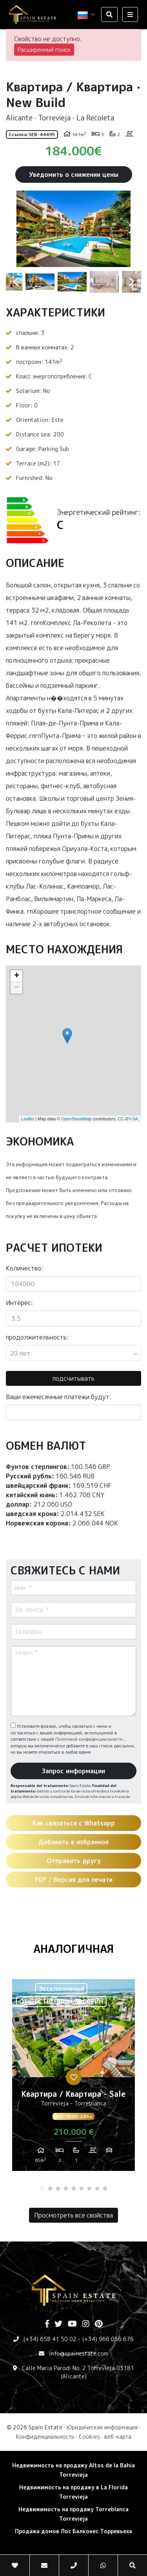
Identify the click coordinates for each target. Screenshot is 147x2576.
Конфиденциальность (45, 2436)
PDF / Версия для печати (74, 1879)
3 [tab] (58, 2189)
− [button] (16, 988)
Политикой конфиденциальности (89, 1739)
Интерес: (19, 1302)
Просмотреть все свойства (73, 2215)
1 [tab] (42, 2189)
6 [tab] (81, 2189)
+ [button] (16, 976)
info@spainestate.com (78, 2353)
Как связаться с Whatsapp (74, 1823)
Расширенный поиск (44, 49)
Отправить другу (74, 1860)
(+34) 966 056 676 (108, 2339)
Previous (15, 229)
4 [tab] (66, 2189)
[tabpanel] (73, 2078)
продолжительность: (37, 1337)
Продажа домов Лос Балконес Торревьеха (73, 2531)
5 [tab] (74, 2189)
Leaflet (27, 1118)
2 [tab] (50, 2189)
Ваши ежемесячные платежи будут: (58, 1397)
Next (131, 229)
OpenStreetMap (76, 1118)
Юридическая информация (102, 2427)
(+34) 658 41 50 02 (50, 2339)
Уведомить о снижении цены (73, 174)
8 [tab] (97, 2189)
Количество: (24, 1268)
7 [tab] (89, 2189)
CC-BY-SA (128, 1118)
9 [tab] (105, 2189)
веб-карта (117, 2436)
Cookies (89, 2436)
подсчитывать (73, 1378)
